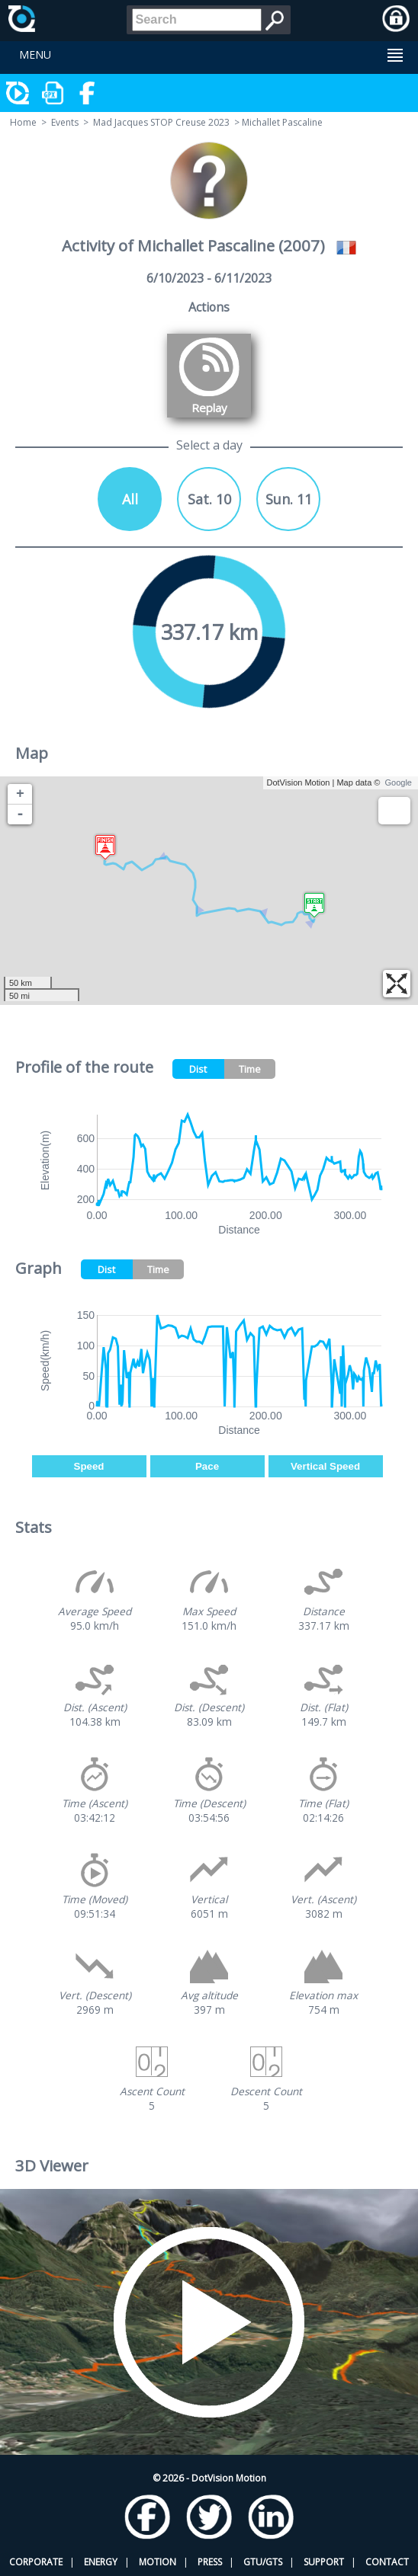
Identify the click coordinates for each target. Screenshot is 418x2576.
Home (23, 122)
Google (398, 782)
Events (65, 122)
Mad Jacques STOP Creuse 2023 (161, 122)
